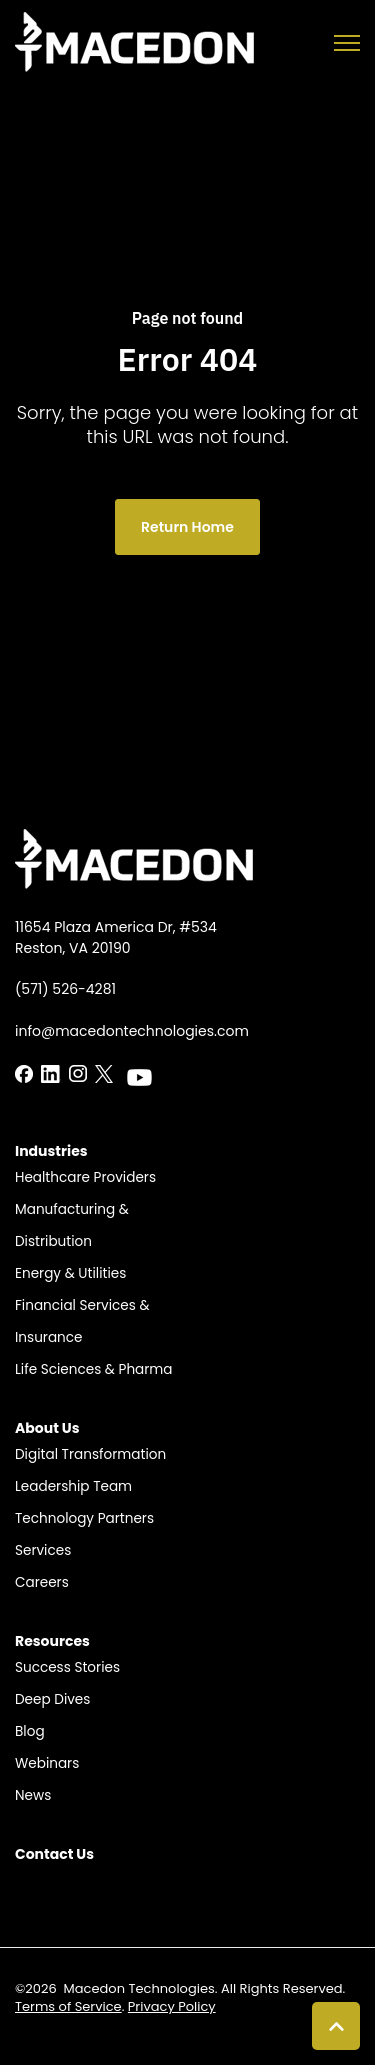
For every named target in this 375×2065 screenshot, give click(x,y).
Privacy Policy (172, 2006)
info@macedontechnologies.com (132, 1031)
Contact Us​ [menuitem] (54, 1854)
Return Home (187, 527)
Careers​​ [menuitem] (42, 1582)
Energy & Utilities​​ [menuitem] (70, 1273)
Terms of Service (68, 2006)
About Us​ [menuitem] (47, 1428)
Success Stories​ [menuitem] (67, 1667)
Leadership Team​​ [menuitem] (73, 1486)
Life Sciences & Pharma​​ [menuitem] (94, 1369)
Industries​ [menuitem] (51, 1151)
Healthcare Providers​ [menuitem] (85, 1177)
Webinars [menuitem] (47, 1763)
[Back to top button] (336, 2026)
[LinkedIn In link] (24, 1072)
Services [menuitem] (43, 1550)
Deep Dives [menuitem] (52, 1699)
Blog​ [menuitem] (30, 1731)
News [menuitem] (33, 1795)
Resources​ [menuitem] (52, 1641)
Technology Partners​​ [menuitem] (84, 1518)
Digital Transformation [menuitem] (90, 1454)
